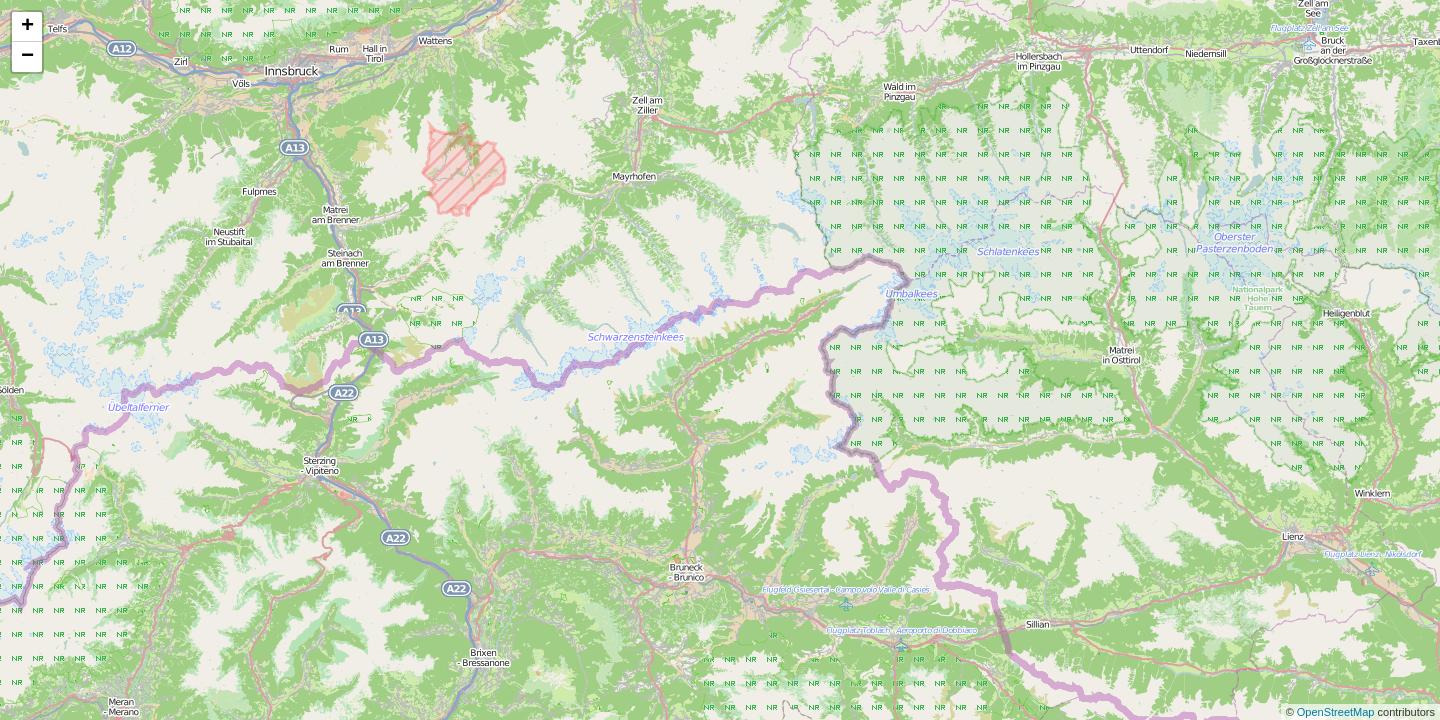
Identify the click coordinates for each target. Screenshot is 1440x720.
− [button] (27, 57)
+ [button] (27, 27)
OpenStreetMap (1337, 712)
